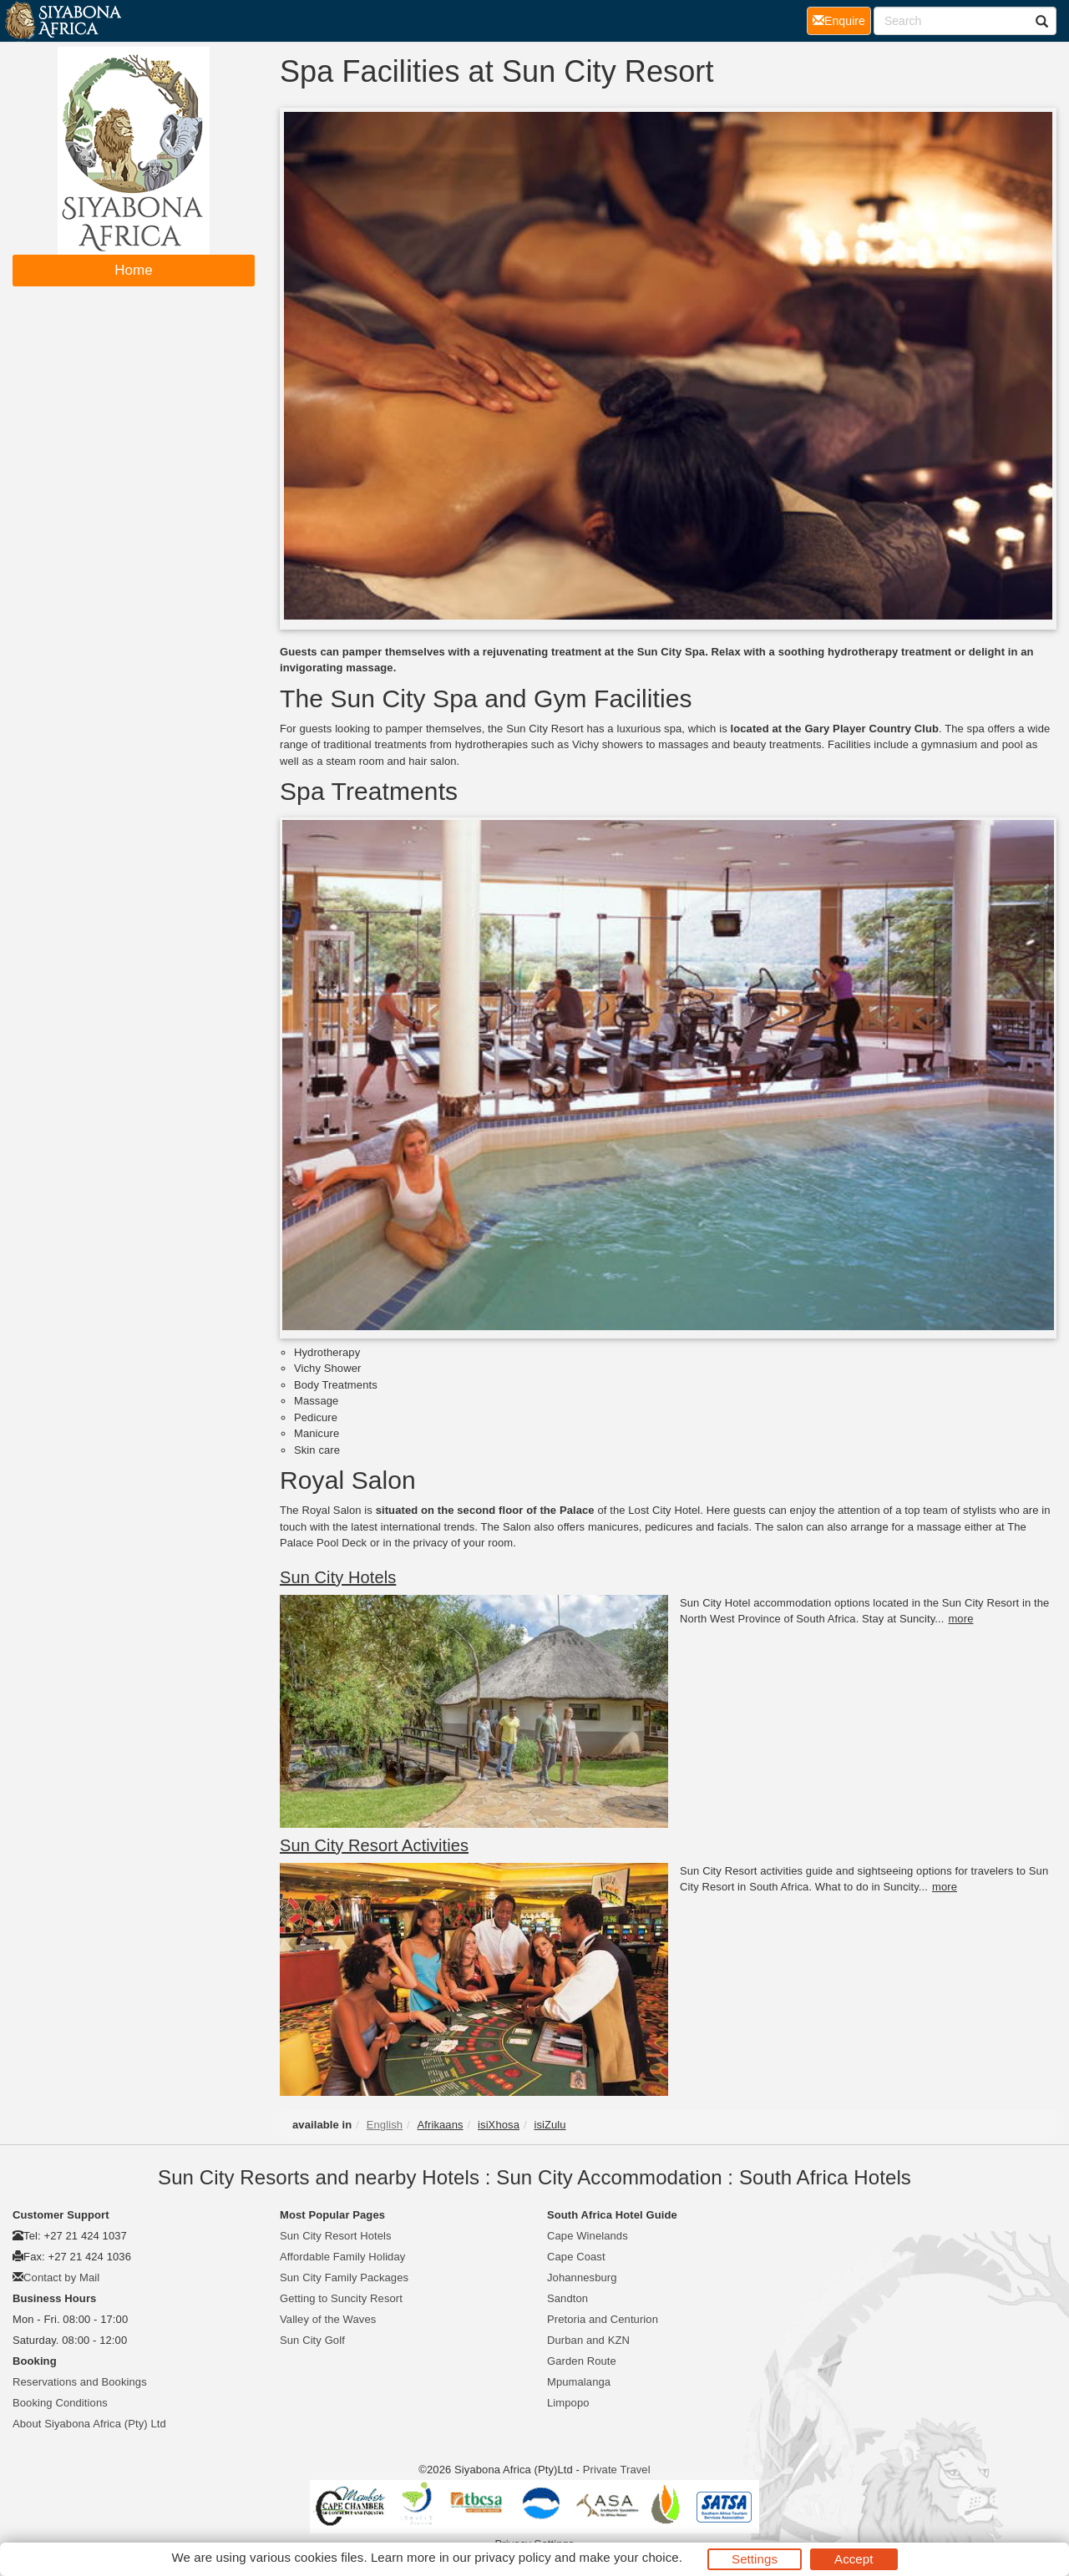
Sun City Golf (312, 2340)
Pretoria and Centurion (602, 2319)
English (385, 2124)
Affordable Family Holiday (342, 2256)
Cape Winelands (587, 2235)
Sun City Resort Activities (374, 1845)
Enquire (842, 20)
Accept (853, 2559)
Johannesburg (582, 2277)
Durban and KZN (588, 2340)
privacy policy (512, 2557)
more (960, 1618)
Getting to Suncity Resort (341, 2298)
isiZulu (549, 2124)
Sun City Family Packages (344, 2277)
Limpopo (568, 2402)
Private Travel (617, 2469)
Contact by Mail (61, 2277)
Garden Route (581, 2361)
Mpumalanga (578, 2382)
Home (133, 270)
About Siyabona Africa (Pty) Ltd (89, 2423)
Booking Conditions (60, 2402)
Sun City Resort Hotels (336, 2235)
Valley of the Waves (328, 2319)
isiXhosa (498, 2124)
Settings (755, 2559)
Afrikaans (441, 2124)
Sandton (567, 2298)
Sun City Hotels (338, 1577)
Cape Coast (576, 2256)
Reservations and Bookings (80, 2382)
